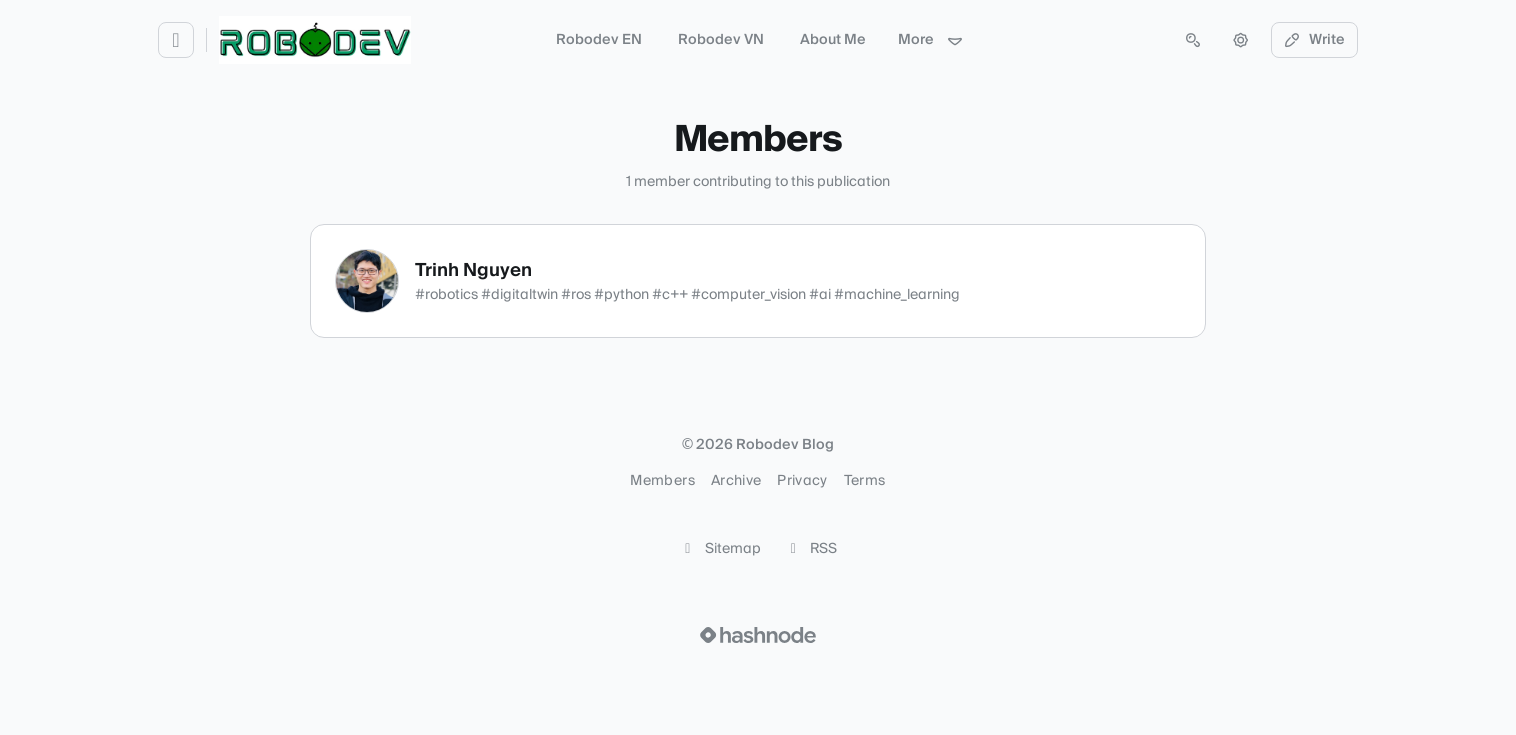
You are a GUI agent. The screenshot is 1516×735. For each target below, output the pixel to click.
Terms (865, 481)
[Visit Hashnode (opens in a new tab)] (758, 635)
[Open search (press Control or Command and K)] (1193, 40)
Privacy (802, 481)
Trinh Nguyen (473, 270)
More (931, 40)
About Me (833, 40)
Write (1315, 40)
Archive (736, 481)
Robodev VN (721, 40)
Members (662, 481)
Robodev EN (599, 40)
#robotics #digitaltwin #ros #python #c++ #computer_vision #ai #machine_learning (687, 295)
